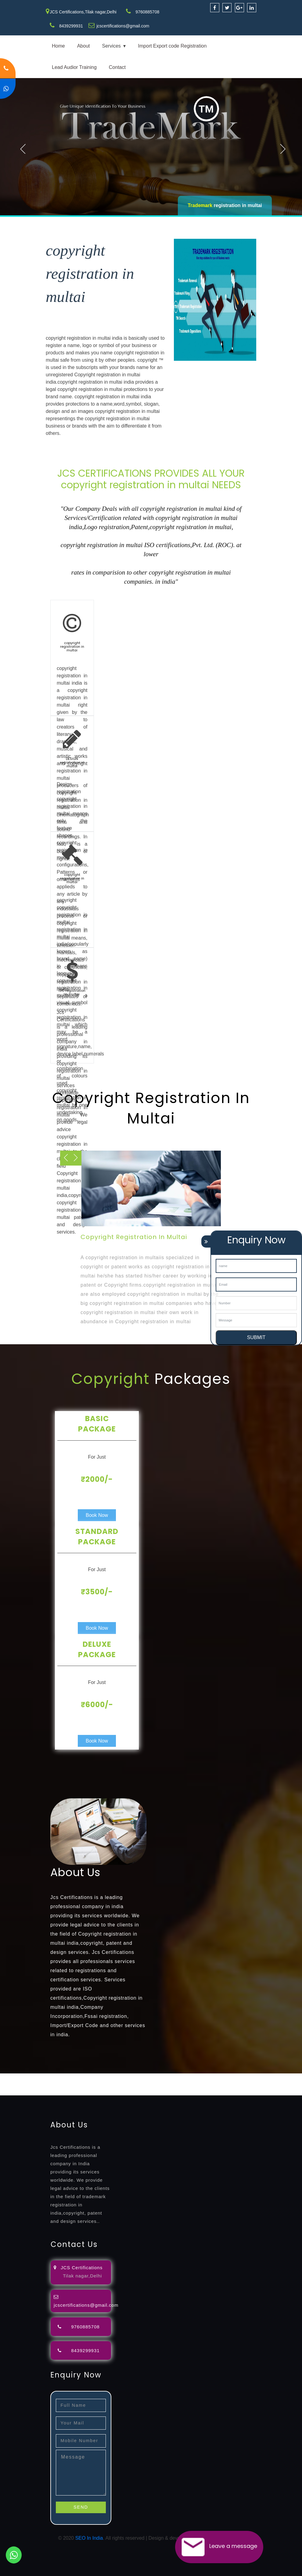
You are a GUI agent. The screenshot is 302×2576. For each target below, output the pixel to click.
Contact (117, 67)
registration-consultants (68, 2077)
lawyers (176, 2077)
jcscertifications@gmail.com (122, 25)
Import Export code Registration (172, 45)
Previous (23, 149)
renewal (266, 2077)
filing (190, 2077)
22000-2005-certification (226, 2084)
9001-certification (126, 2084)
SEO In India (89, 2538)
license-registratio (35, 2084)
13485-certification (46, 2091)
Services (111, 45)
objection (156, 2077)
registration (244, 2077)
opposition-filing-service (119, 2077)
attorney (206, 2077)
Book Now (97, 1515)
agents (223, 2077)
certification (68, 2084)
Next (283, 149)
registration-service (20, 2077)
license (7, 2084)
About (83, 45)
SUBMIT (256, 1337)
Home (58, 45)
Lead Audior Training (74, 67)
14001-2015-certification (172, 2084)
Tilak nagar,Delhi (82, 2275)
